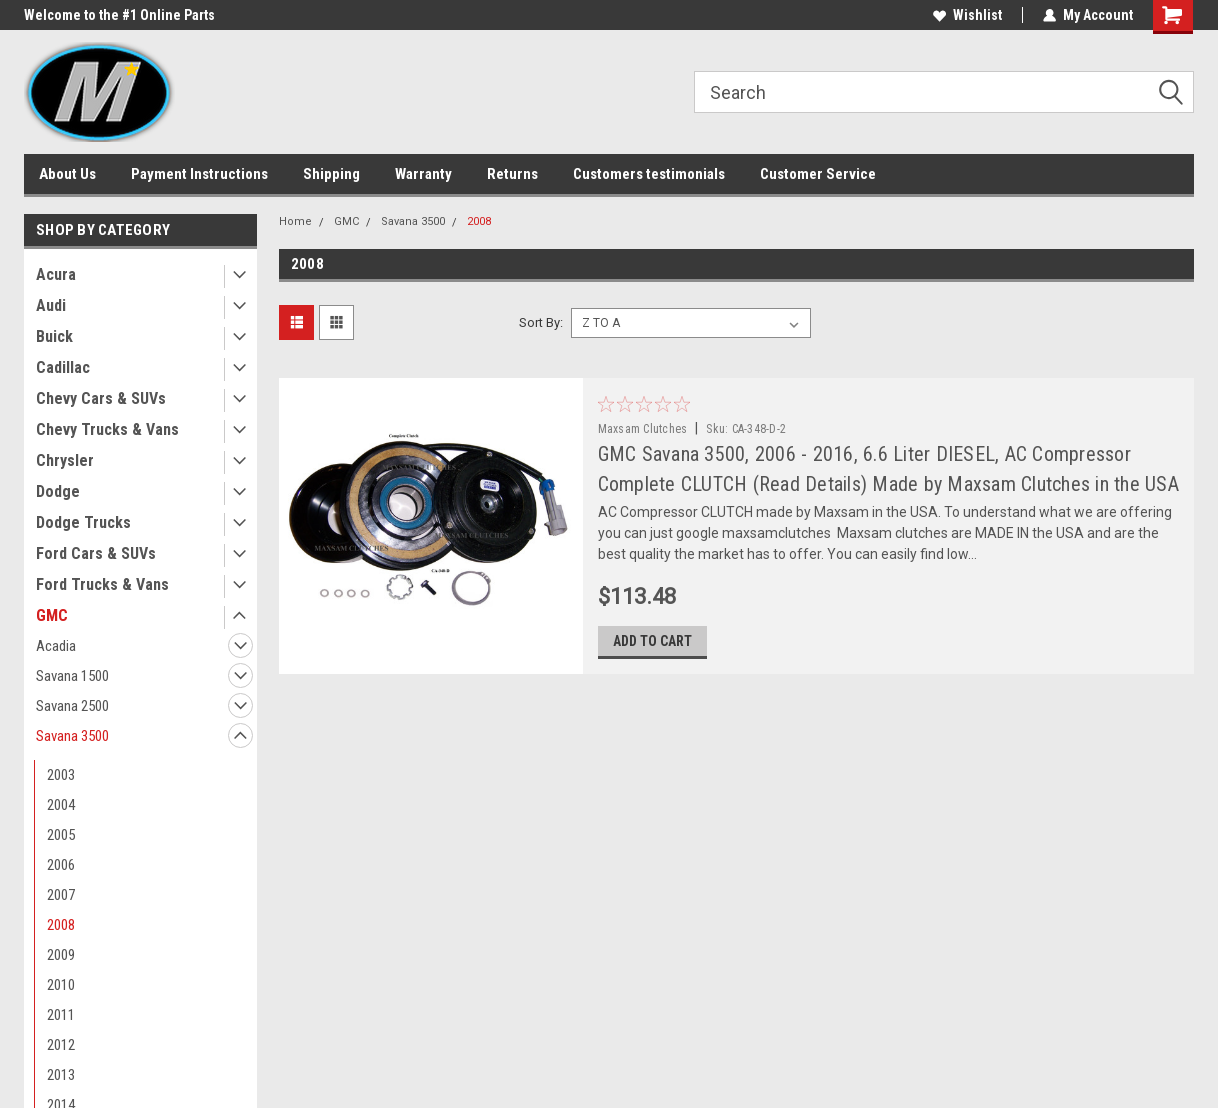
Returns (512, 174)
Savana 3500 (72, 736)
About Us (67, 174)
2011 (61, 1015)
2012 (61, 1045)
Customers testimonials (649, 174)
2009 (61, 955)
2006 (61, 865)
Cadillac (63, 367)
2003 (61, 775)
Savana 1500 (72, 676)
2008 (61, 925)
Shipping (331, 174)
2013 (61, 1075)
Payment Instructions (199, 174)
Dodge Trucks (83, 522)
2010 (61, 985)
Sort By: (541, 322)
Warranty (423, 174)
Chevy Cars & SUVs (101, 398)
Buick (54, 336)
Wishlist (967, 15)
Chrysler (65, 460)
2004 (61, 805)
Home (295, 221)
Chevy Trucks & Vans (107, 429)
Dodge (58, 491)
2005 (61, 835)
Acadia (56, 646)
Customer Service (818, 174)
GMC (52, 615)
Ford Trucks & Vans (102, 584)
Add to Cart (652, 641)
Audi (51, 305)
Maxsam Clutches (643, 429)
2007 (61, 895)
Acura (56, 274)
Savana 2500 (72, 706)
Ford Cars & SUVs (96, 553)
